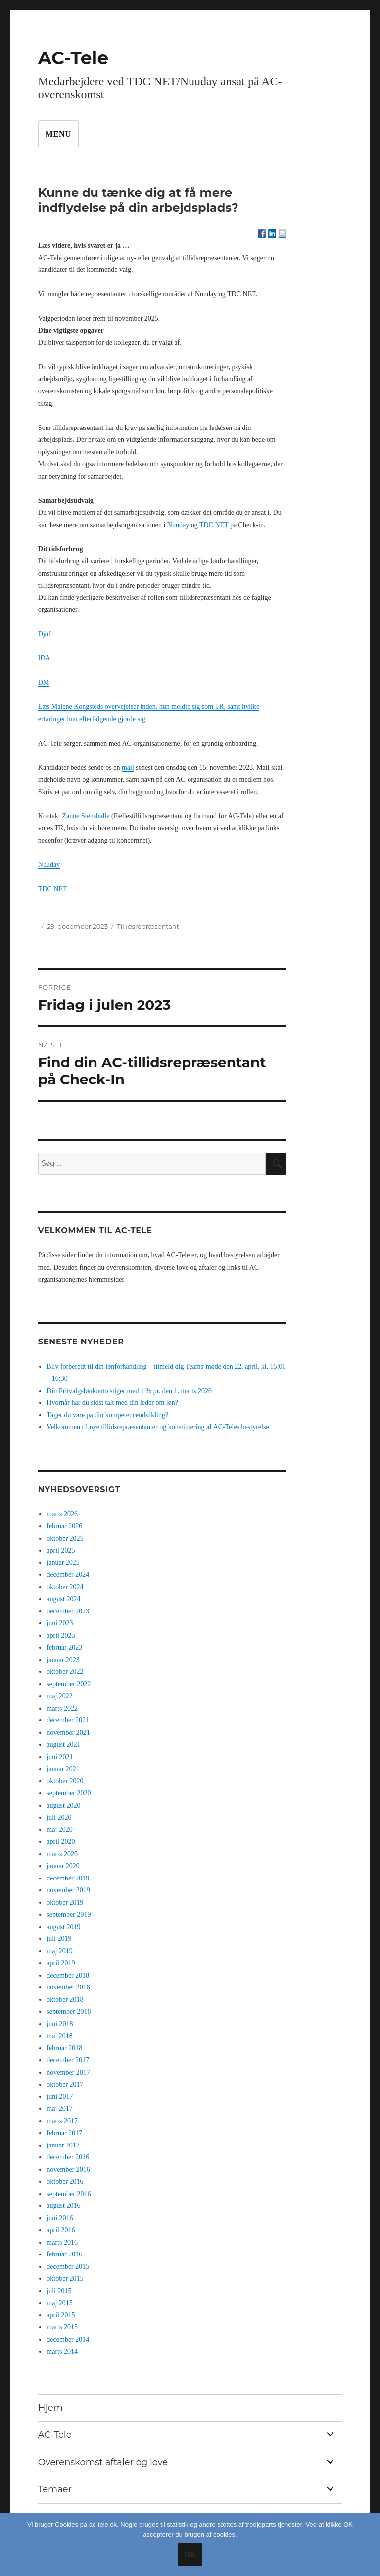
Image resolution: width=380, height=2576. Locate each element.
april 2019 (61, 1963)
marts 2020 (62, 1854)
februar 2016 (64, 2254)
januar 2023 (63, 1660)
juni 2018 (60, 2024)
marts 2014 (62, 2351)
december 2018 (68, 1975)
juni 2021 (60, 1757)
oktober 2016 (65, 2181)
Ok (189, 2554)
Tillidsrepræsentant (148, 926)
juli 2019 (59, 1938)
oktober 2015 (65, 2278)
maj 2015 (60, 2303)
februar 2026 (64, 1526)
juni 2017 (60, 2096)
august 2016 (63, 2205)
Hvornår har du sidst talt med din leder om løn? (112, 1402)
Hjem (50, 2407)
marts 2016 (62, 2242)
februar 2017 (64, 2133)
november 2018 (68, 1987)
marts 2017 (62, 2121)
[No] (368, 2544)
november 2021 (68, 1732)
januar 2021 (63, 1768)
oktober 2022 (65, 1671)
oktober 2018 (65, 1999)
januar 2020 (63, 1866)
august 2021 (63, 1744)
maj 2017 (60, 2108)
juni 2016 (60, 2218)
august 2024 (63, 1599)
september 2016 (69, 2194)
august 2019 (63, 1927)
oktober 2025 (65, 1538)
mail (128, 767)
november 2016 (68, 2169)
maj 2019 (60, 1951)
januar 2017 (63, 2145)
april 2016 (61, 2230)
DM (43, 682)
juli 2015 (59, 2291)
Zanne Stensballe (85, 816)
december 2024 (68, 1574)
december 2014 (68, 2339)
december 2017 (68, 2060)
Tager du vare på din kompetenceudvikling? (107, 1415)
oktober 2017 (65, 2084)
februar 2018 (64, 2048)
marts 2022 (62, 1708)
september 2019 (69, 1914)
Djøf (44, 634)
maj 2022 (60, 1696)
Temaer (55, 2489)
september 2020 (69, 1793)
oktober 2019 (65, 1902)
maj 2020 (60, 1829)
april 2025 (61, 1550)
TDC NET (213, 525)
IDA (44, 658)
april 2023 (61, 1635)
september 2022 (69, 1684)
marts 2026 (62, 1514)
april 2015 (61, 2315)
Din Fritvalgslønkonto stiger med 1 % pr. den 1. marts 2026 (129, 1391)
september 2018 (69, 2011)
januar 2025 (63, 1562)
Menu (58, 134)
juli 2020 (59, 1817)
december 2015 (68, 2266)
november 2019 (68, 1890)
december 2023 (68, 1611)
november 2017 (68, 2072)
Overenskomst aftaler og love (103, 2462)
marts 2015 (62, 2327)
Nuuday (178, 525)
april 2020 (61, 1841)
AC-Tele (73, 58)
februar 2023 (64, 1647)
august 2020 (63, 1805)
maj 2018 (60, 2035)
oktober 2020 (65, 1781)
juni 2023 (60, 1623)
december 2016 (68, 2157)
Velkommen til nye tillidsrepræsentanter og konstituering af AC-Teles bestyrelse (158, 1427)
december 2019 (68, 1878)
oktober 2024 (65, 1587)
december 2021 (68, 1720)
